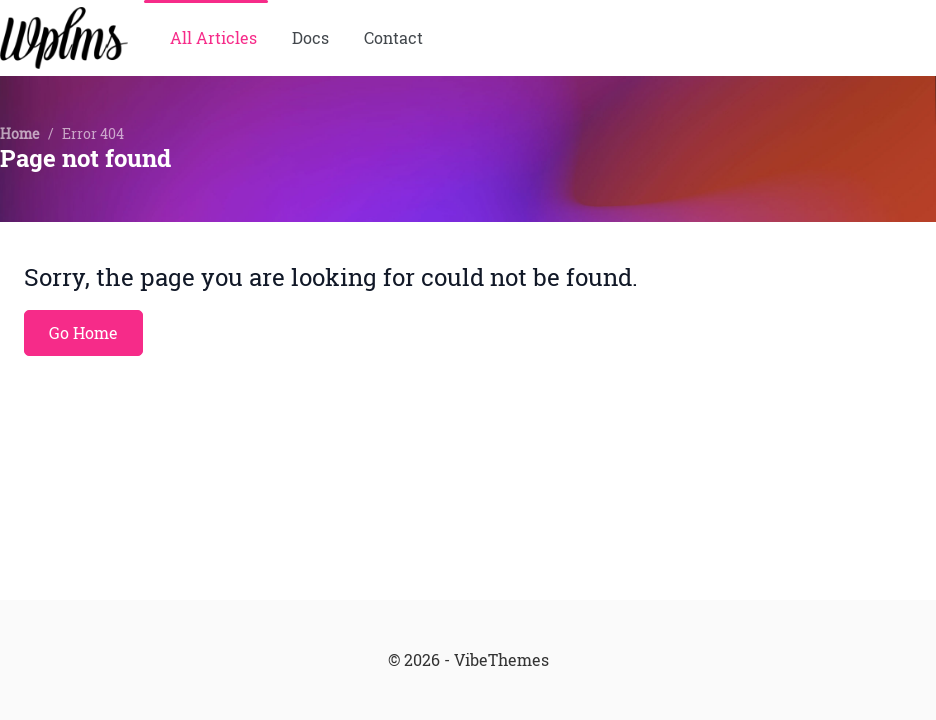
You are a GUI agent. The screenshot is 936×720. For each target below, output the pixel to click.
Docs (310, 38)
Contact (393, 38)
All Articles (213, 38)
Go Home (83, 333)
